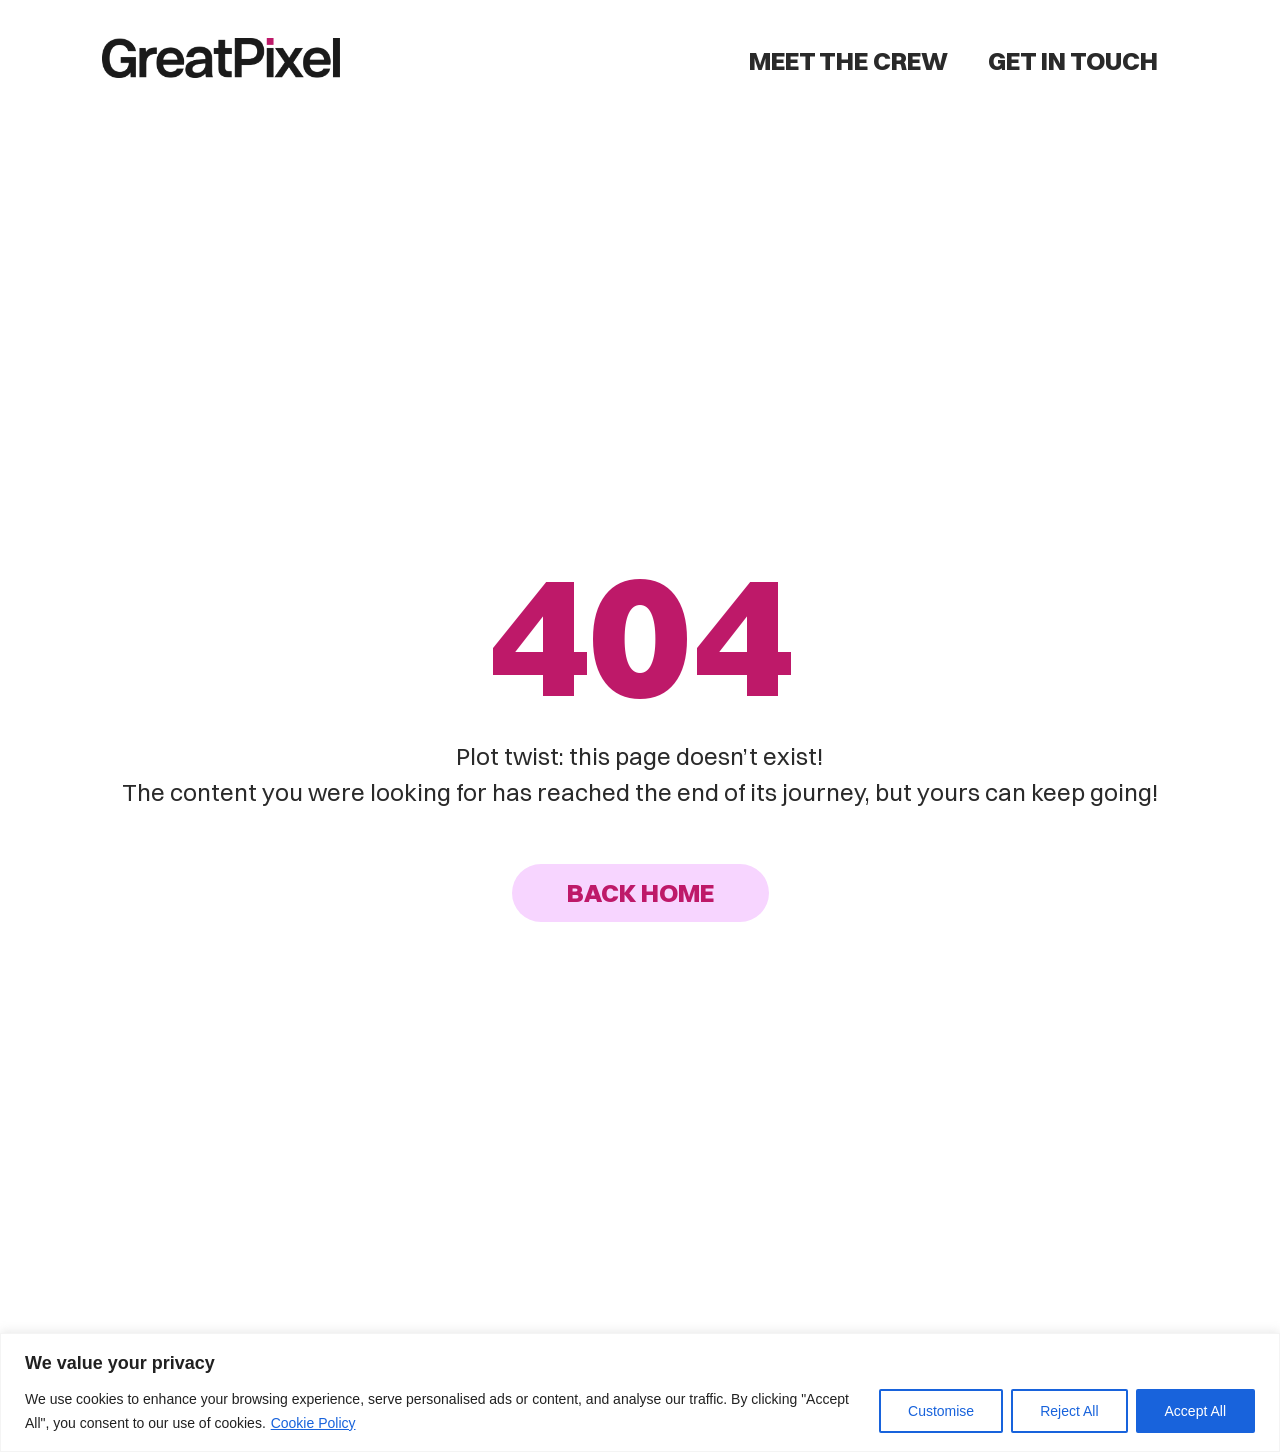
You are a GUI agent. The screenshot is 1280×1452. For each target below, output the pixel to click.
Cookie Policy (313, 1423)
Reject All (1069, 1411)
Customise (941, 1411)
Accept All (1195, 1411)
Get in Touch (1073, 60)
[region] (640, 1392)
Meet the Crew (848, 60)
